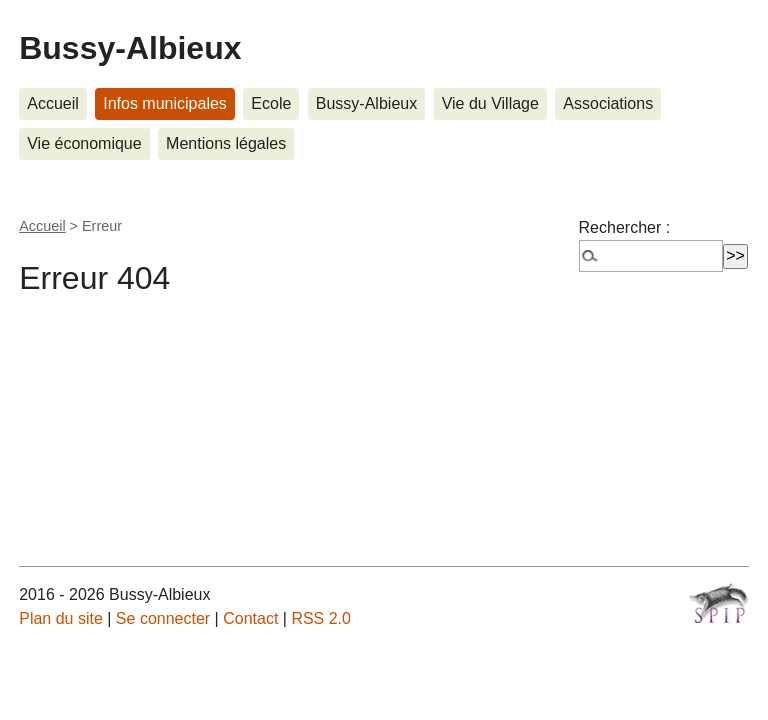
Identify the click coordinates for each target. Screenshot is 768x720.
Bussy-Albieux (130, 48)
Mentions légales (226, 143)
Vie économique (84, 143)
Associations (608, 103)
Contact (250, 618)
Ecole (271, 103)
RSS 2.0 (321, 618)
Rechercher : (625, 227)
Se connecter (163, 618)
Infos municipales (165, 103)
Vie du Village (490, 103)
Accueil (53, 103)
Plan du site (61, 618)
